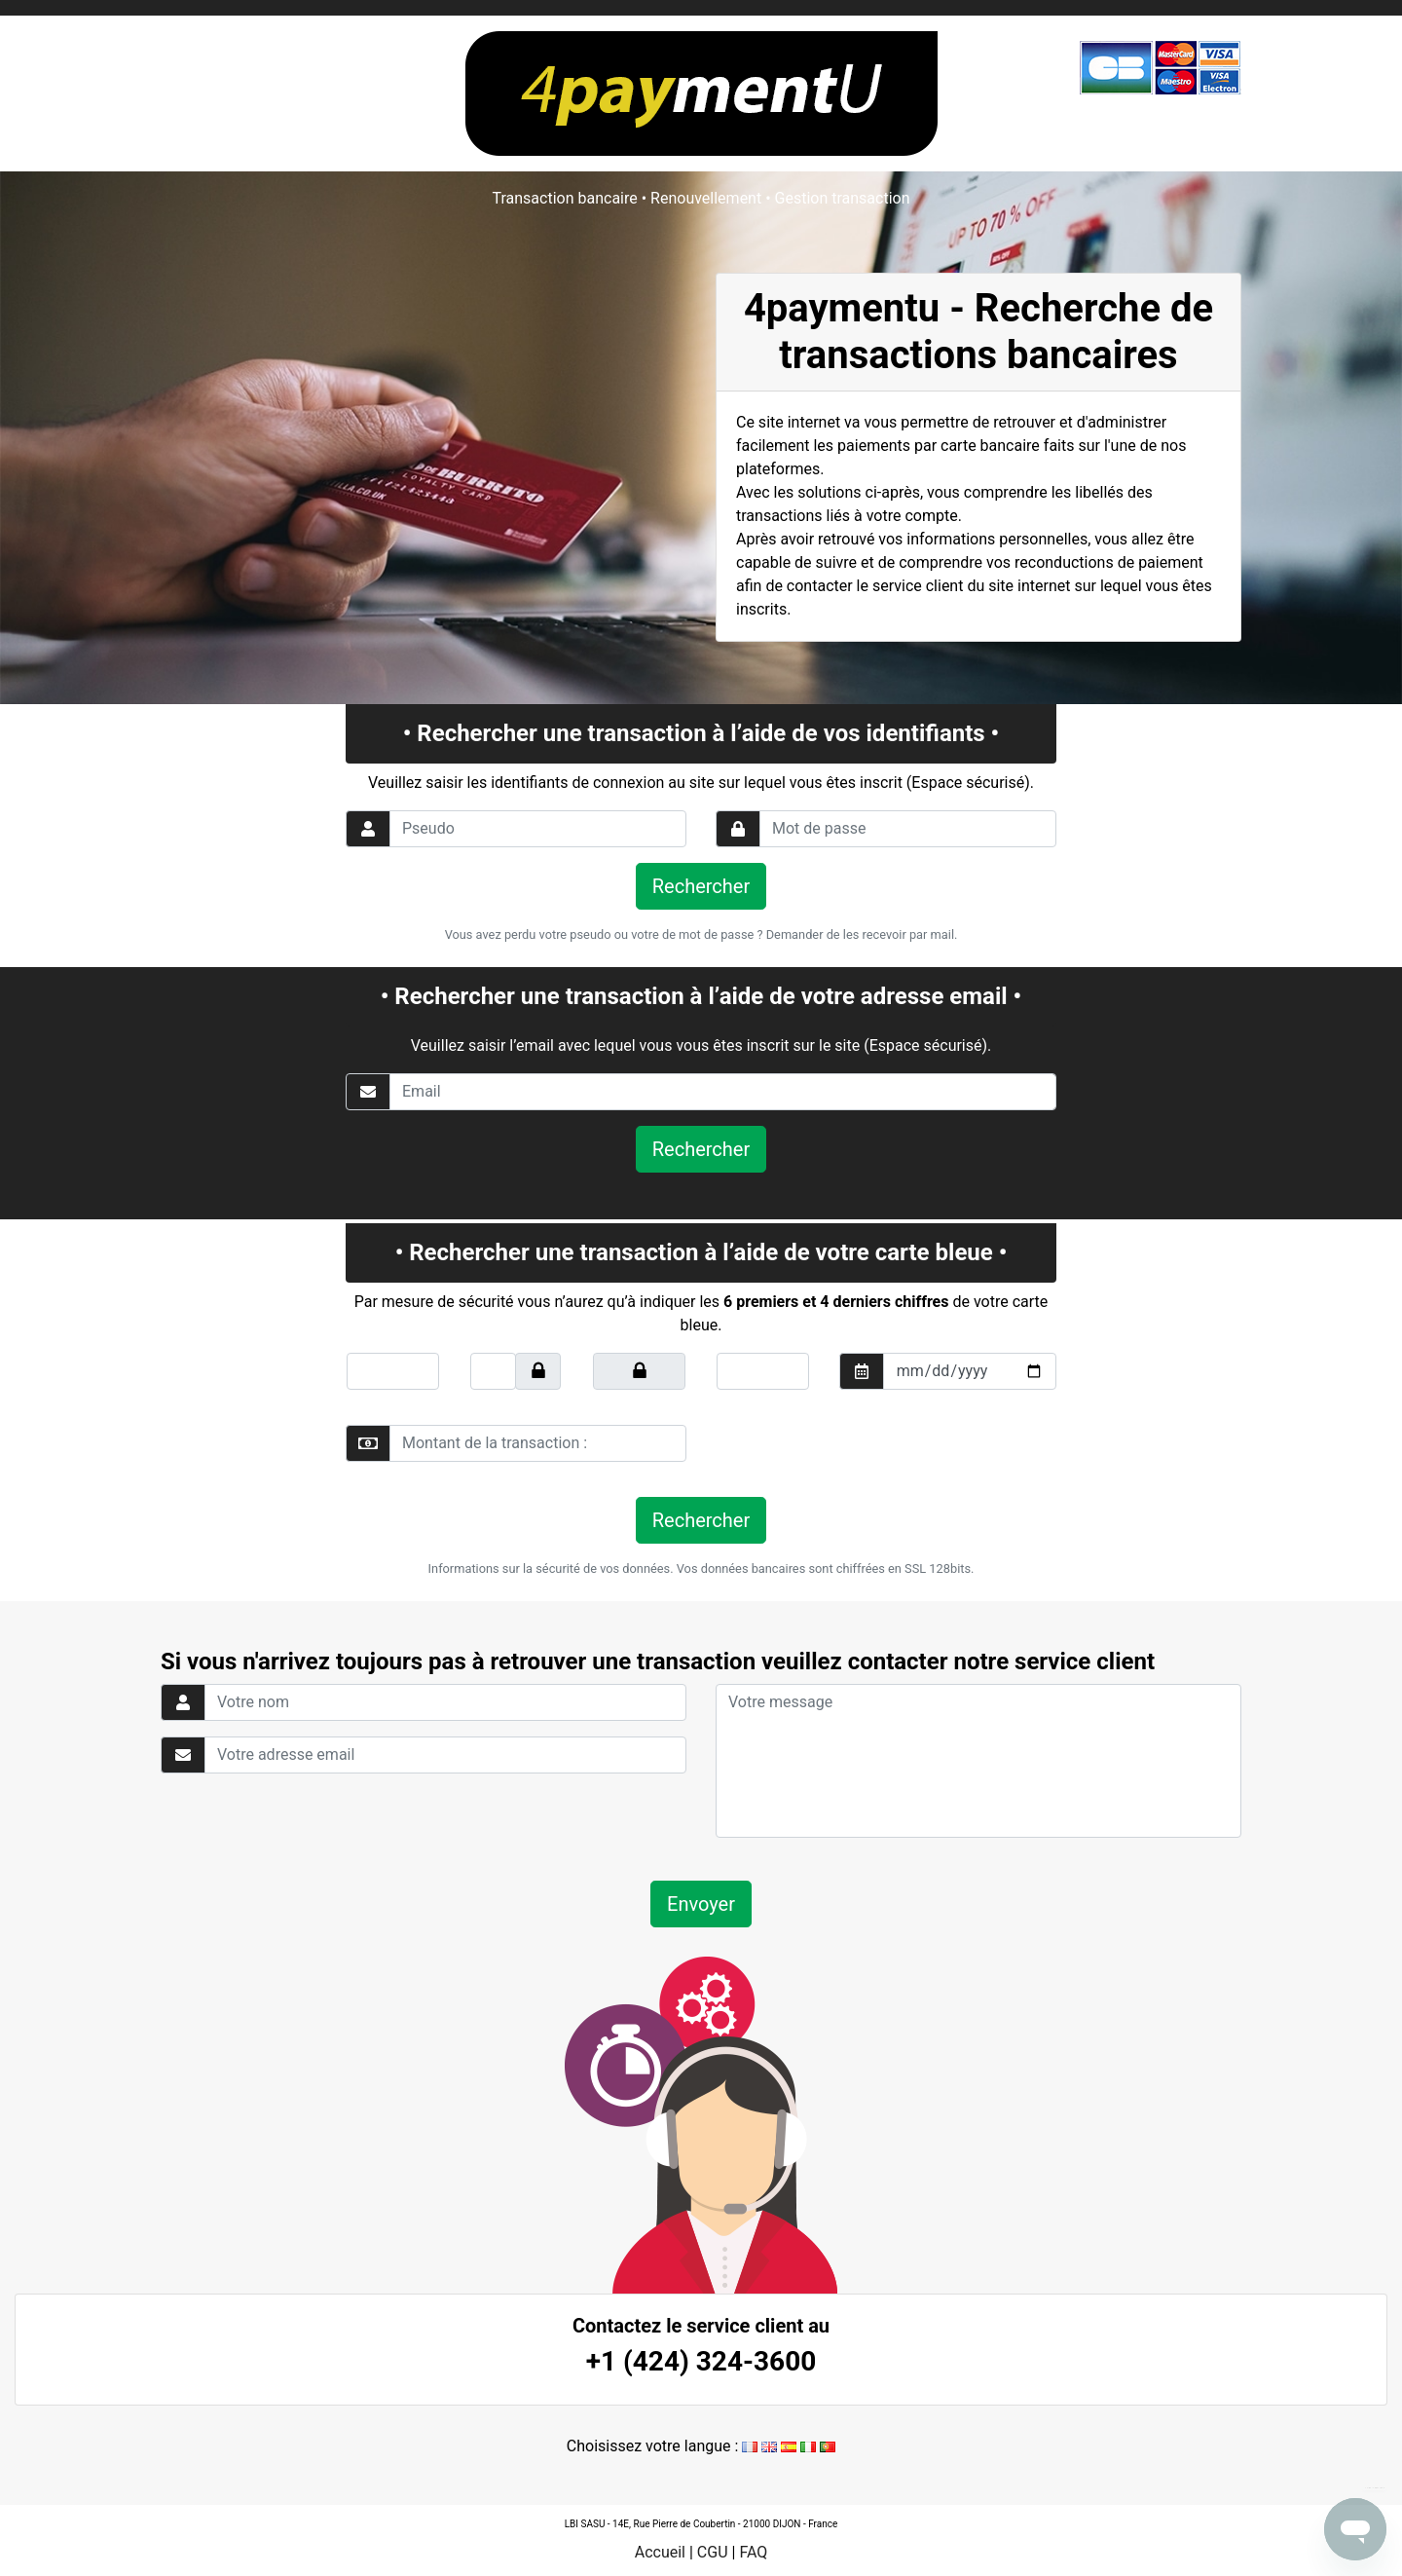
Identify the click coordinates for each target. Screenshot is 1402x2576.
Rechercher (701, 886)
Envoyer (701, 1904)
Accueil (660, 2552)
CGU (712, 2552)
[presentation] (849, 1443)
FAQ (753, 2552)
